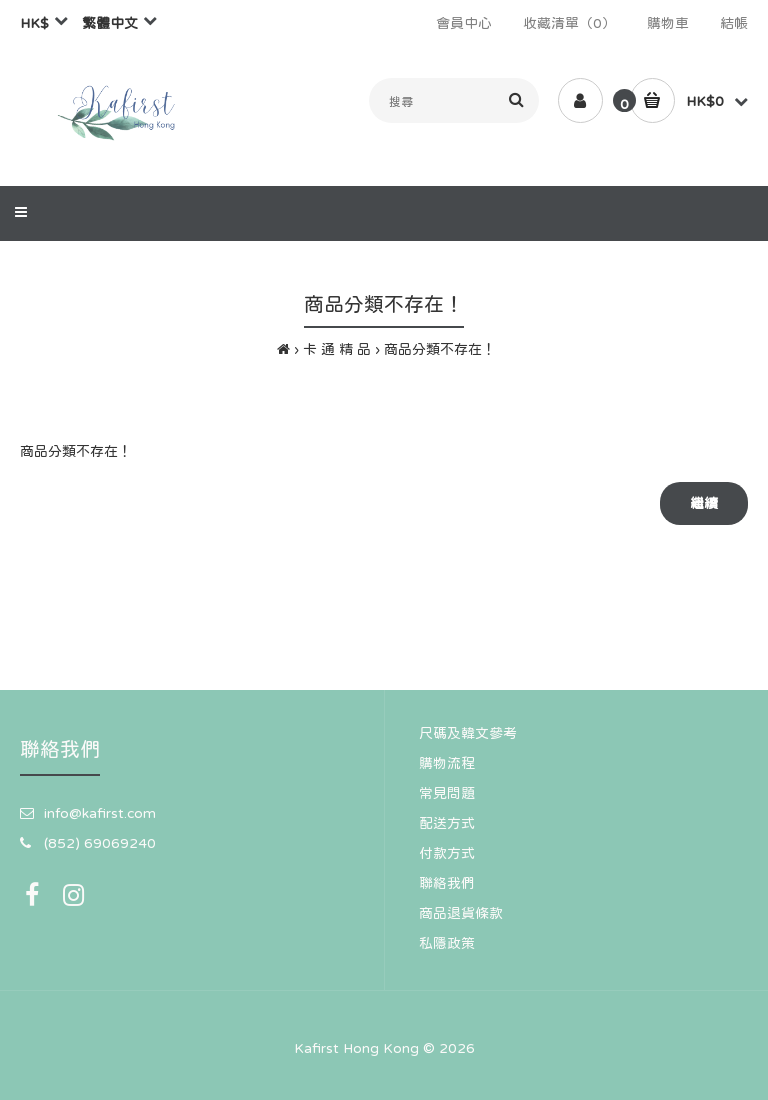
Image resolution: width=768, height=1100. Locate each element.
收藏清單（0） (569, 23)
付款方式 (447, 853)
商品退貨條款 (461, 913)
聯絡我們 (447, 883)
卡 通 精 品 (337, 349)
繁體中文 (110, 23)
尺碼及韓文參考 (468, 733)
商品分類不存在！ (440, 349)
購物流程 (447, 763)
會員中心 (464, 23)
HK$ (34, 23)
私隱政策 (447, 943)
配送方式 (447, 823)
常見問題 (447, 793)
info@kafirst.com (100, 813)
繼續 (704, 503)
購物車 (668, 23)
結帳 (734, 23)
